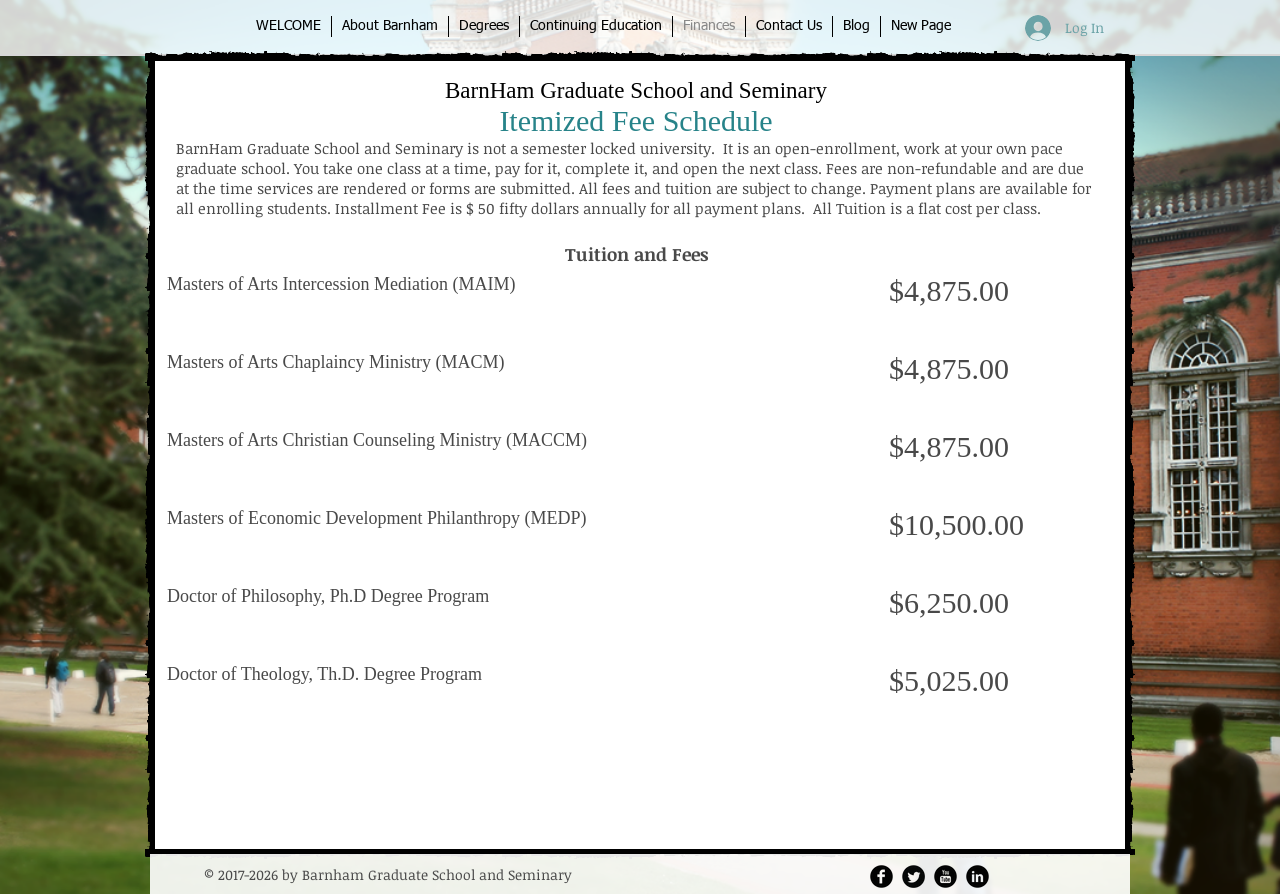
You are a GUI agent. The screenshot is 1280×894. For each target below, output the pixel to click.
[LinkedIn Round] (977, 876)
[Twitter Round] (913, 876)
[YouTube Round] (945, 876)
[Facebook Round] (881, 876)
